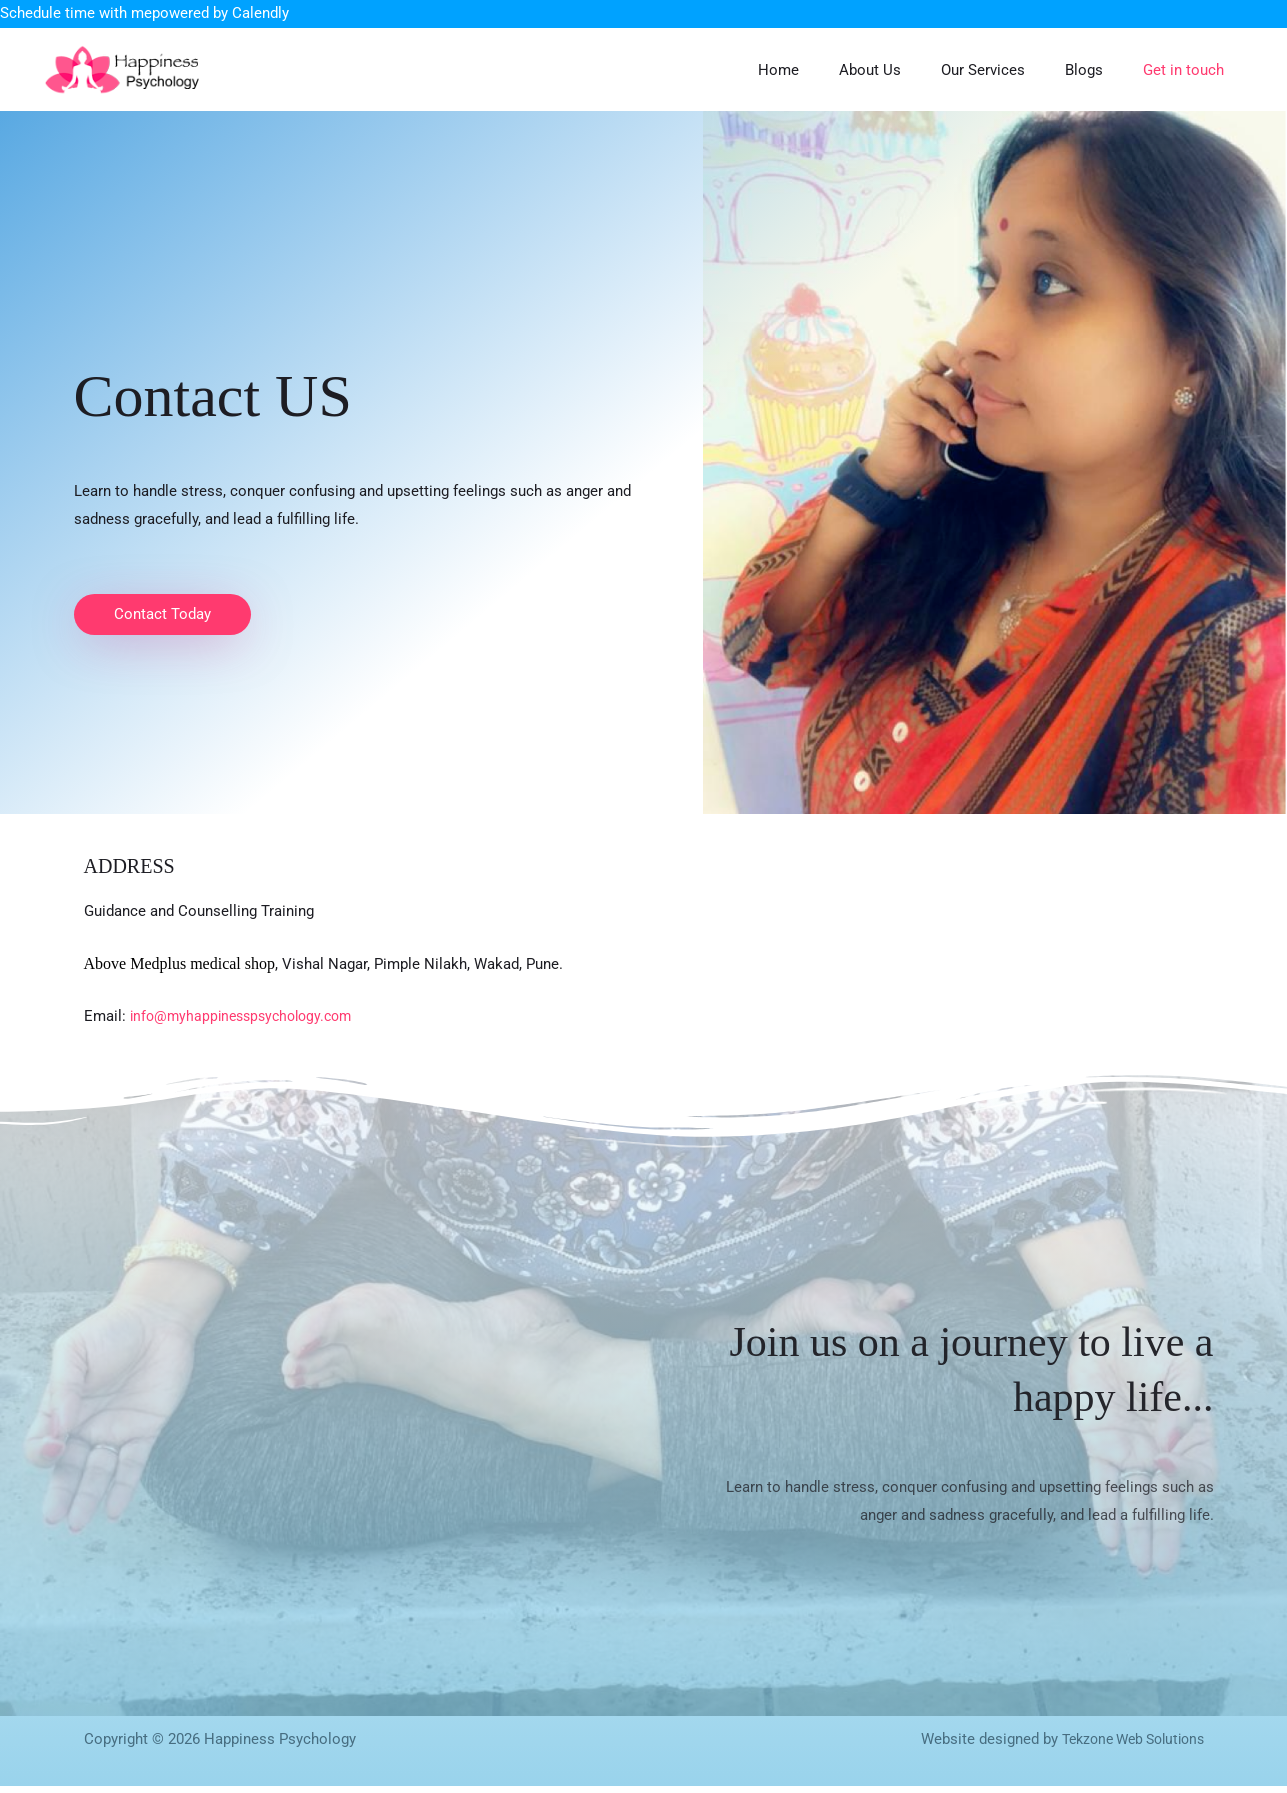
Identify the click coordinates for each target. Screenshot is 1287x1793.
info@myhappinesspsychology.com (248, 1023)
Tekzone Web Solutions (1125, 1746)
